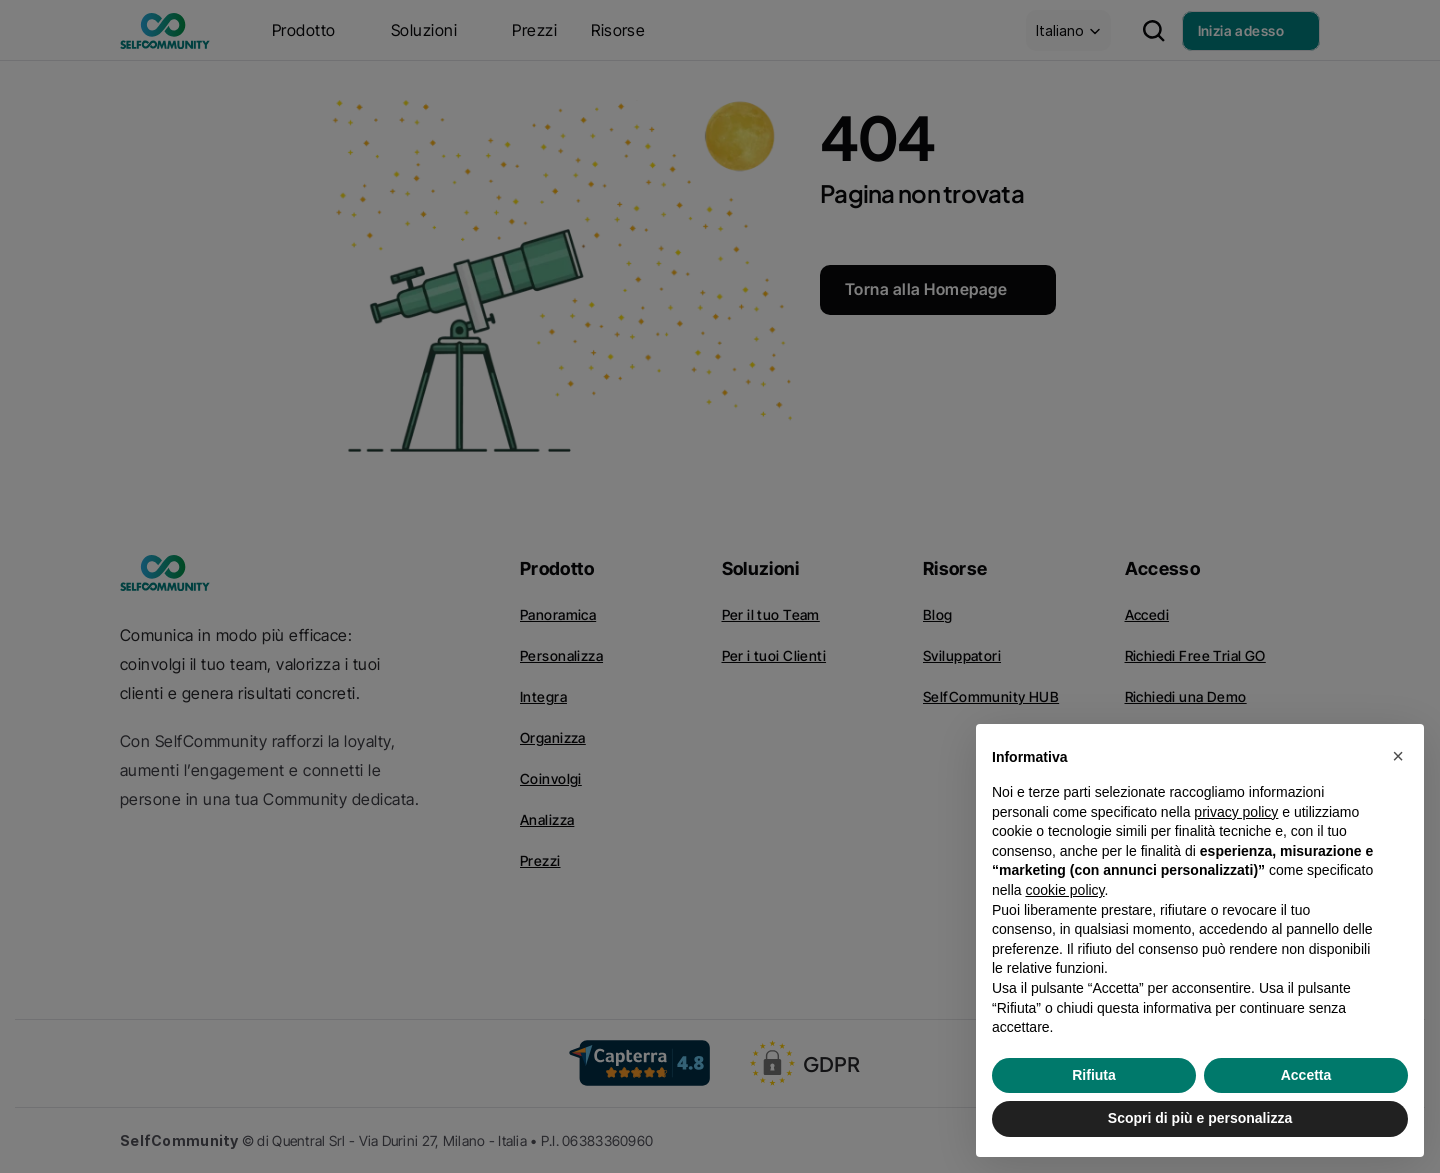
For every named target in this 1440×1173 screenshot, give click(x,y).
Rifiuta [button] (1094, 1075)
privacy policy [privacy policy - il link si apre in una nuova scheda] (1236, 812)
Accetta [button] (1306, 1075)
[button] (1398, 756)
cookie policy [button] (1064, 890)
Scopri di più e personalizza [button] (1200, 1118)
